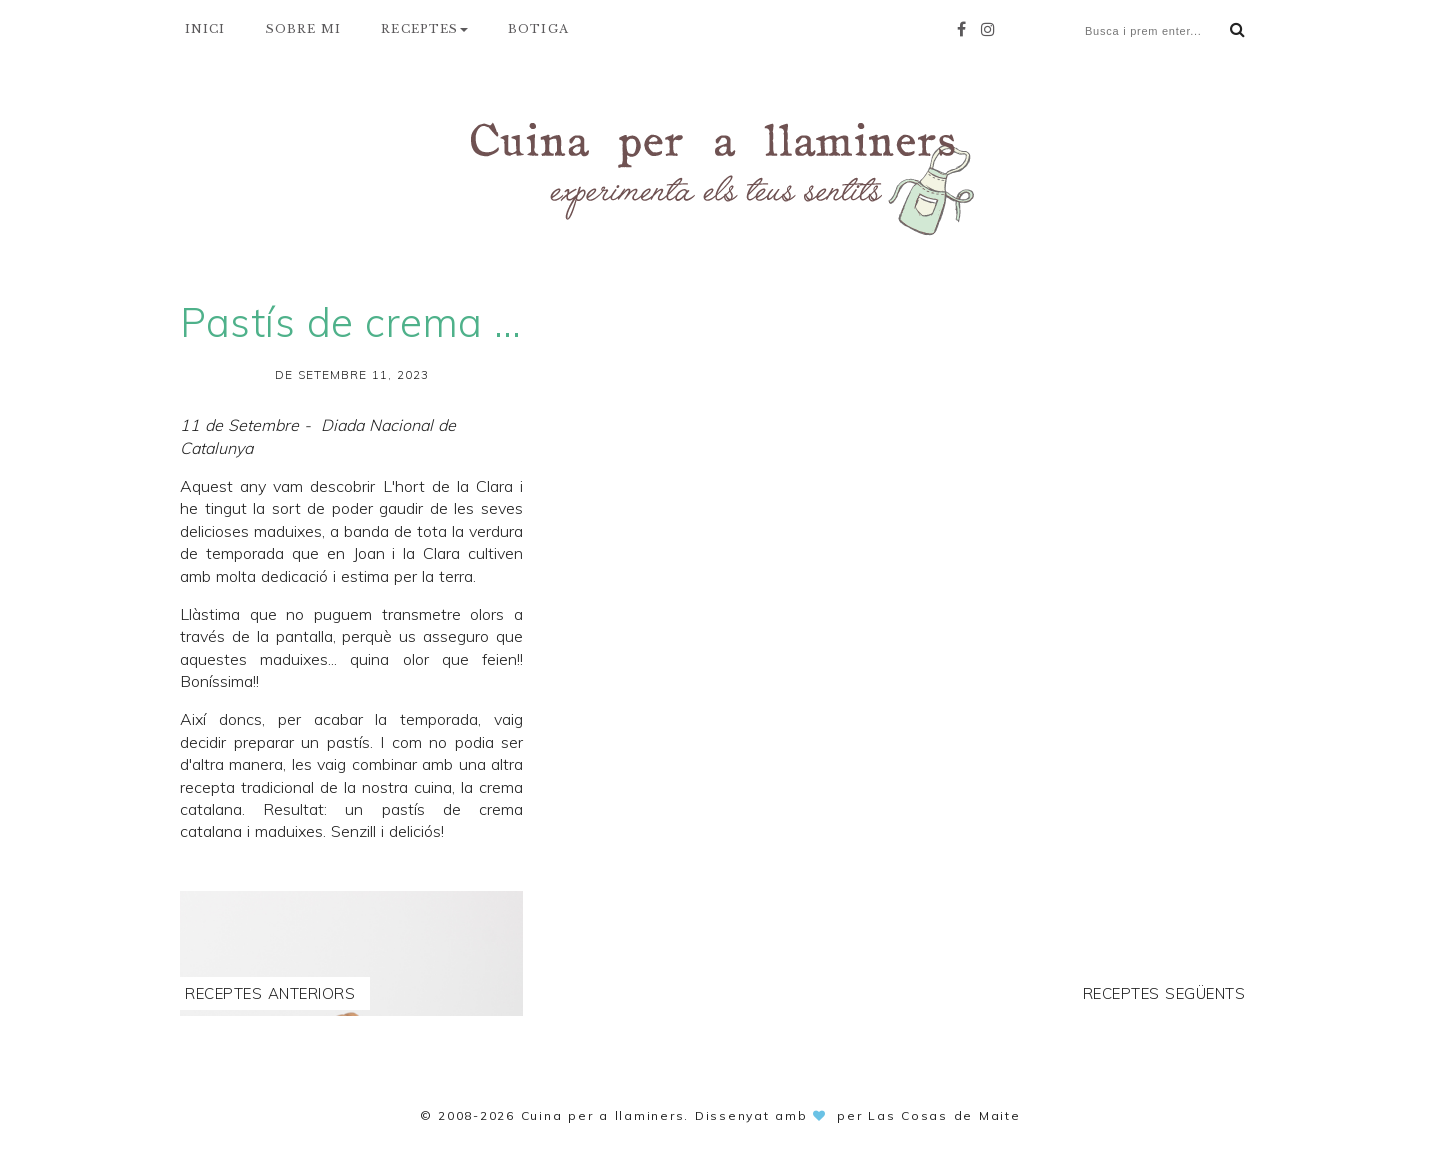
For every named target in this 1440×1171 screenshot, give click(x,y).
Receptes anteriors (270, 993)
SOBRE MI (304, 29)
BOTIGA (538, 29)
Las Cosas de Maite (944, 1115)
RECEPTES (424, 29)
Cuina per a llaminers (603, 1115)
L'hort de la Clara (448, 486)
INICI (205, 29)
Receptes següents (1164, 993)
